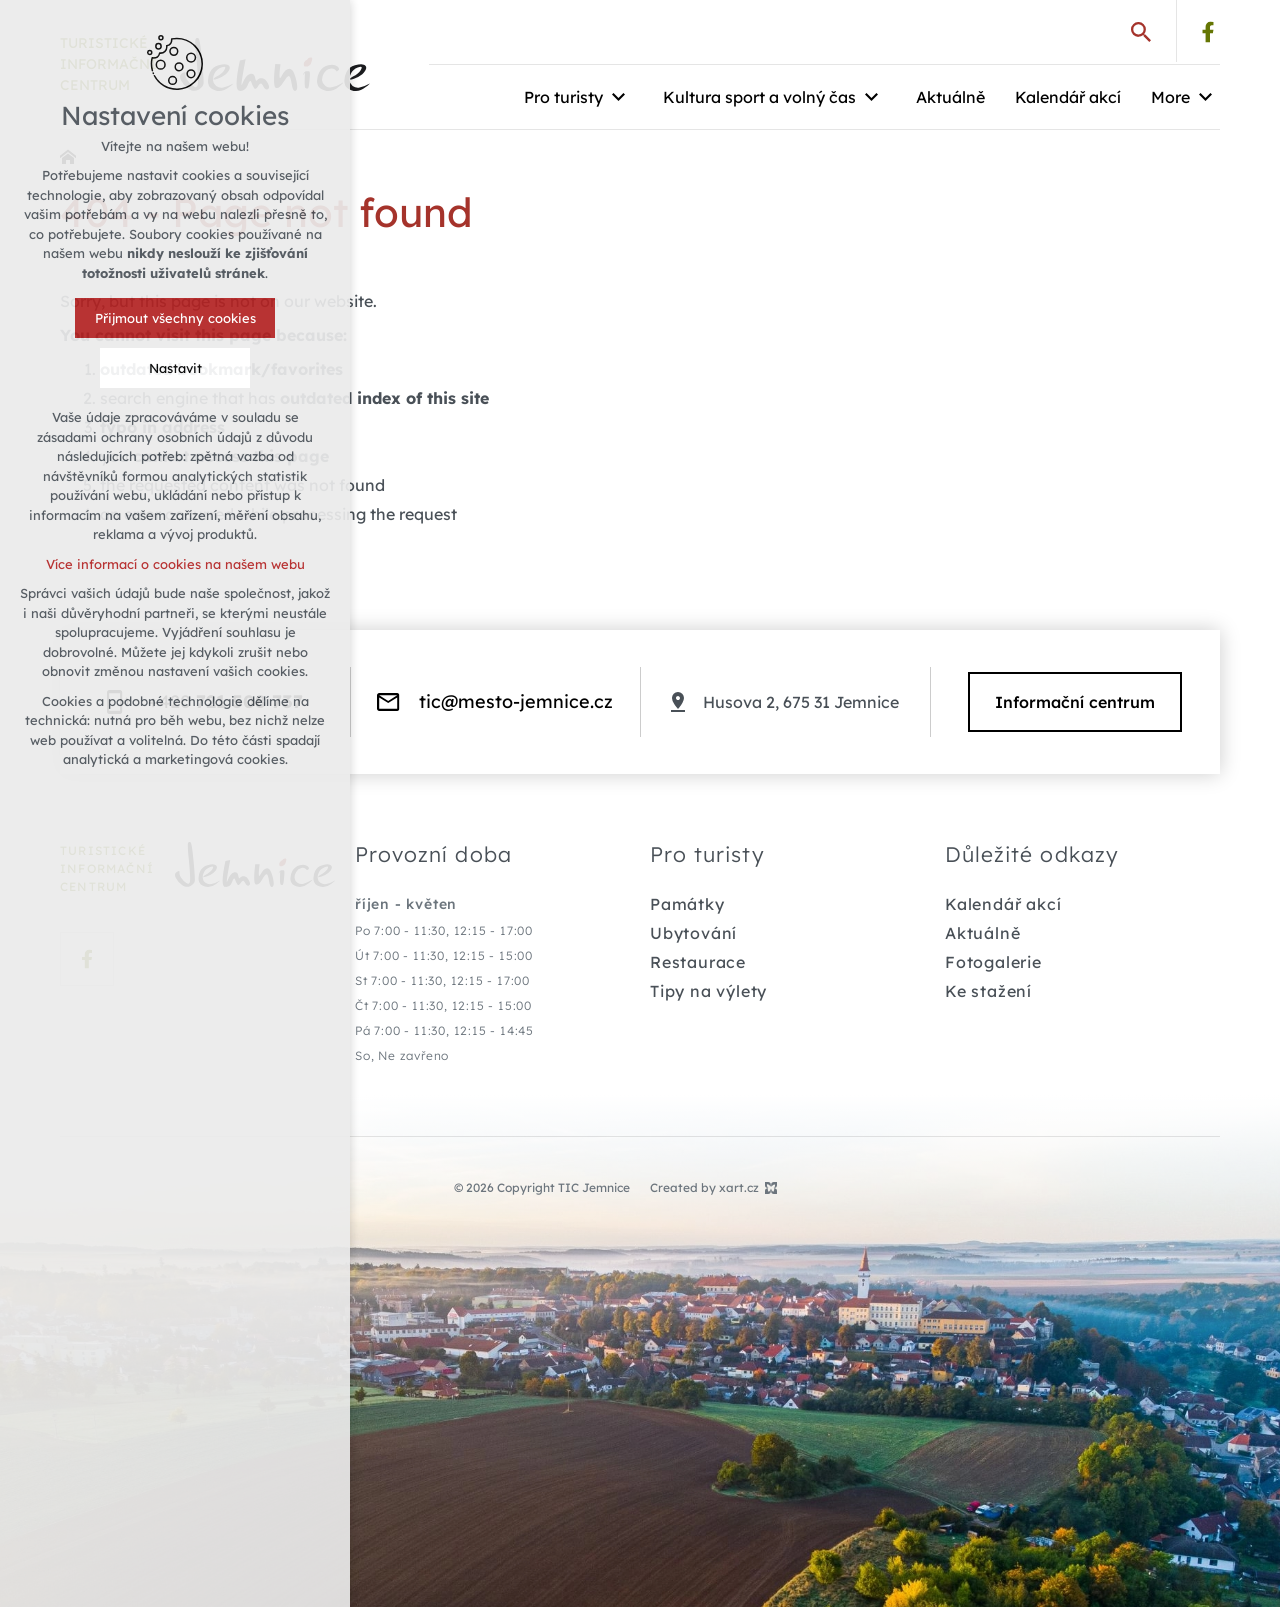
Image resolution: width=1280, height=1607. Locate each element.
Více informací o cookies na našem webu (175, 564)
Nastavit (175, 368)
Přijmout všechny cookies (175, 318)
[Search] (1141, 31)
